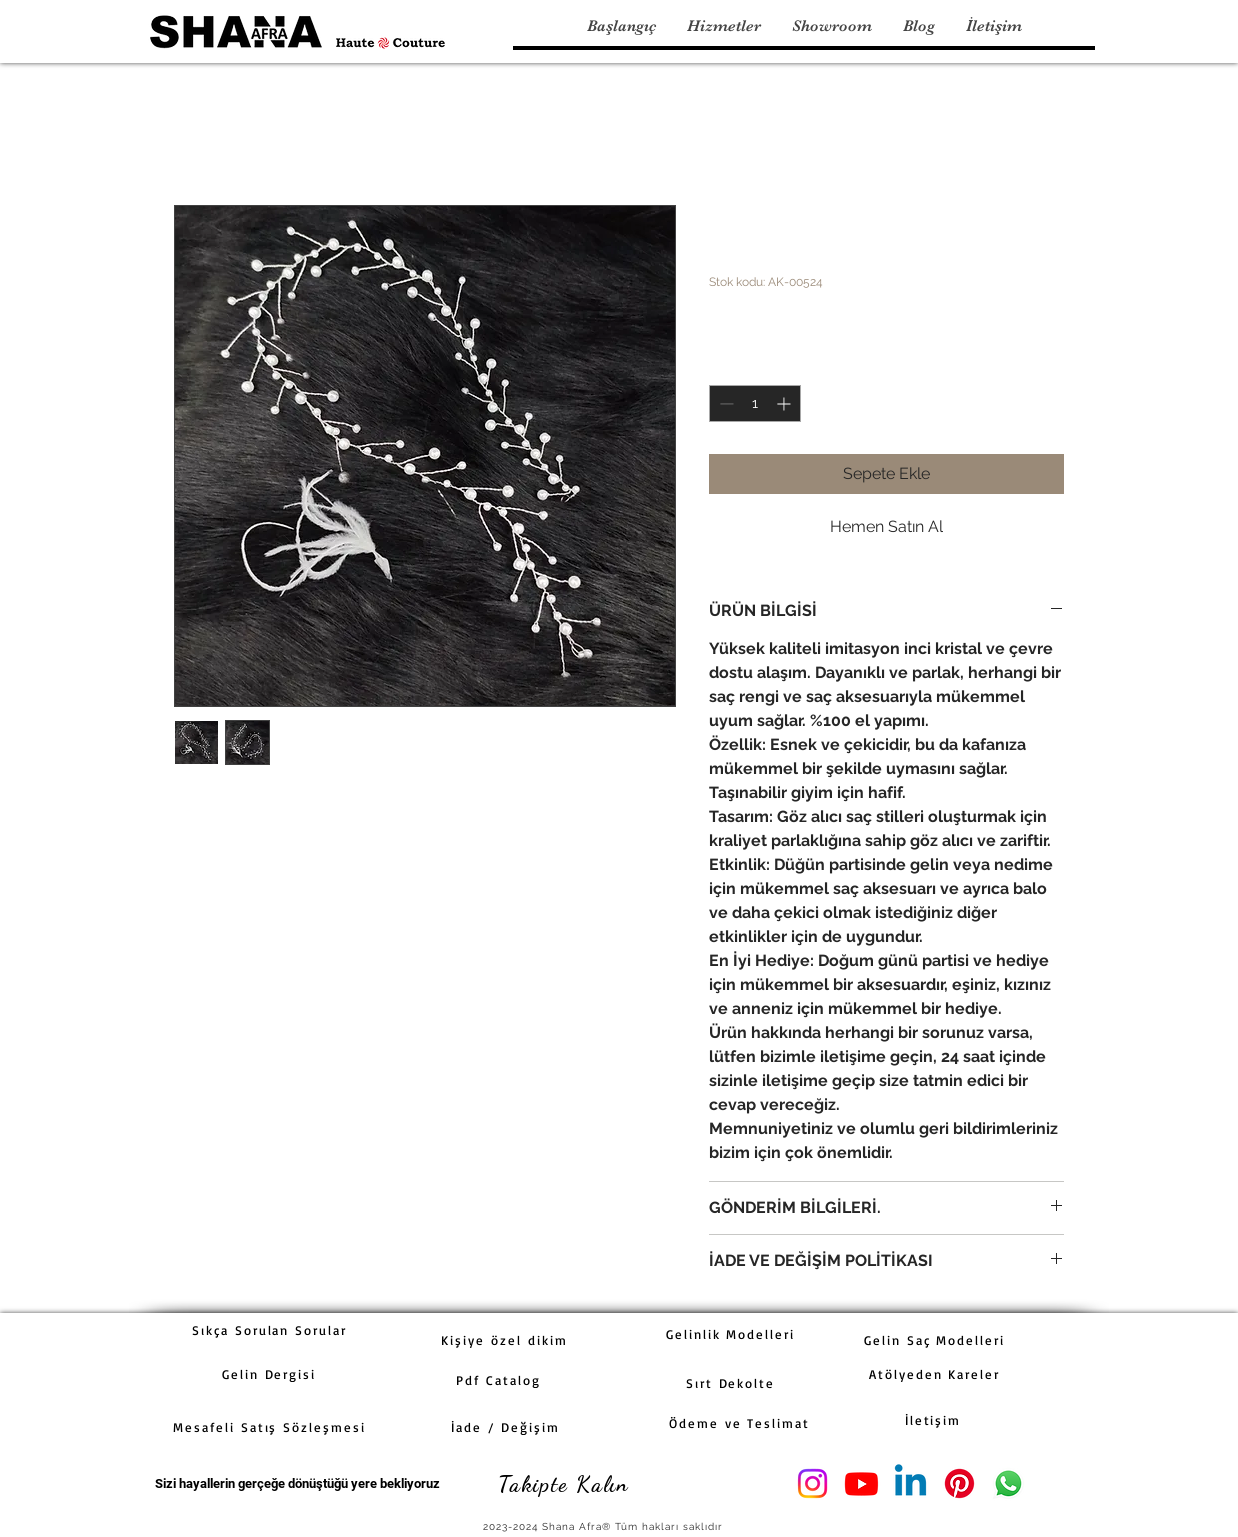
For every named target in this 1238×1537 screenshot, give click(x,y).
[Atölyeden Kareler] (934, 1374)
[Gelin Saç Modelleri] (934, 1340)
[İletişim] (933, 1420)
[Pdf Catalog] (498, 1380)
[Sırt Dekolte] (730, 1383)
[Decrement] (724, 403)
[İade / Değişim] (505, 1427)
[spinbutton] (755, 403)
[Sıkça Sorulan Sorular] (269, 1330)
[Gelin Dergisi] (269, 1374)
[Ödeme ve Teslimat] (739, 1423)
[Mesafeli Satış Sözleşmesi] (269, 1427)
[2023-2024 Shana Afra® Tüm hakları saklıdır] (604, 1526)
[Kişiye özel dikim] (504, 1340)
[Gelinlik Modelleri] (730, 1334)
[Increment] (785, 403)
